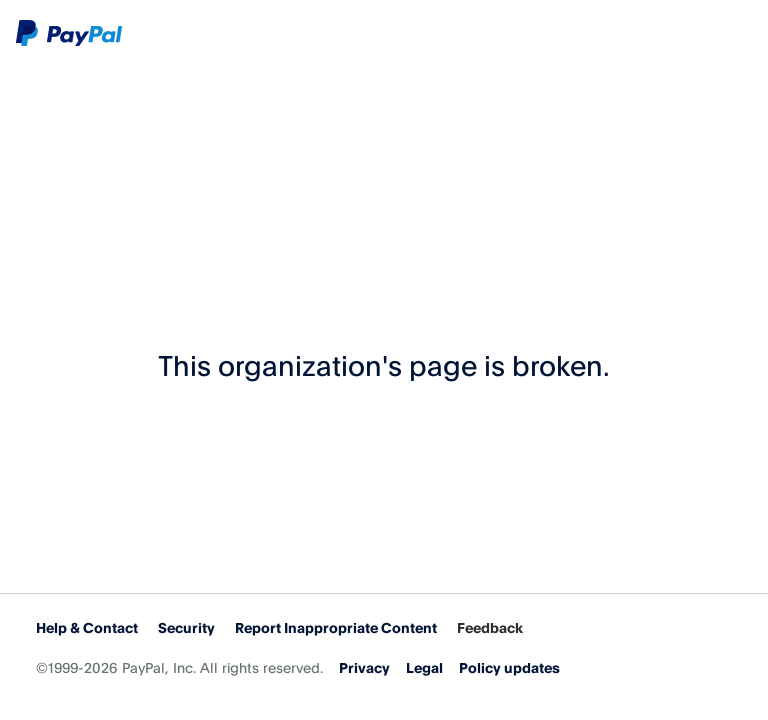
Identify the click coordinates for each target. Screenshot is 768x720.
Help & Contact (87, 627)
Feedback (490, 627)
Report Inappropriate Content (336, 627)
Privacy (364, 667)
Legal (424, 667)
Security (186, 627)
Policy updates (509, 667)
